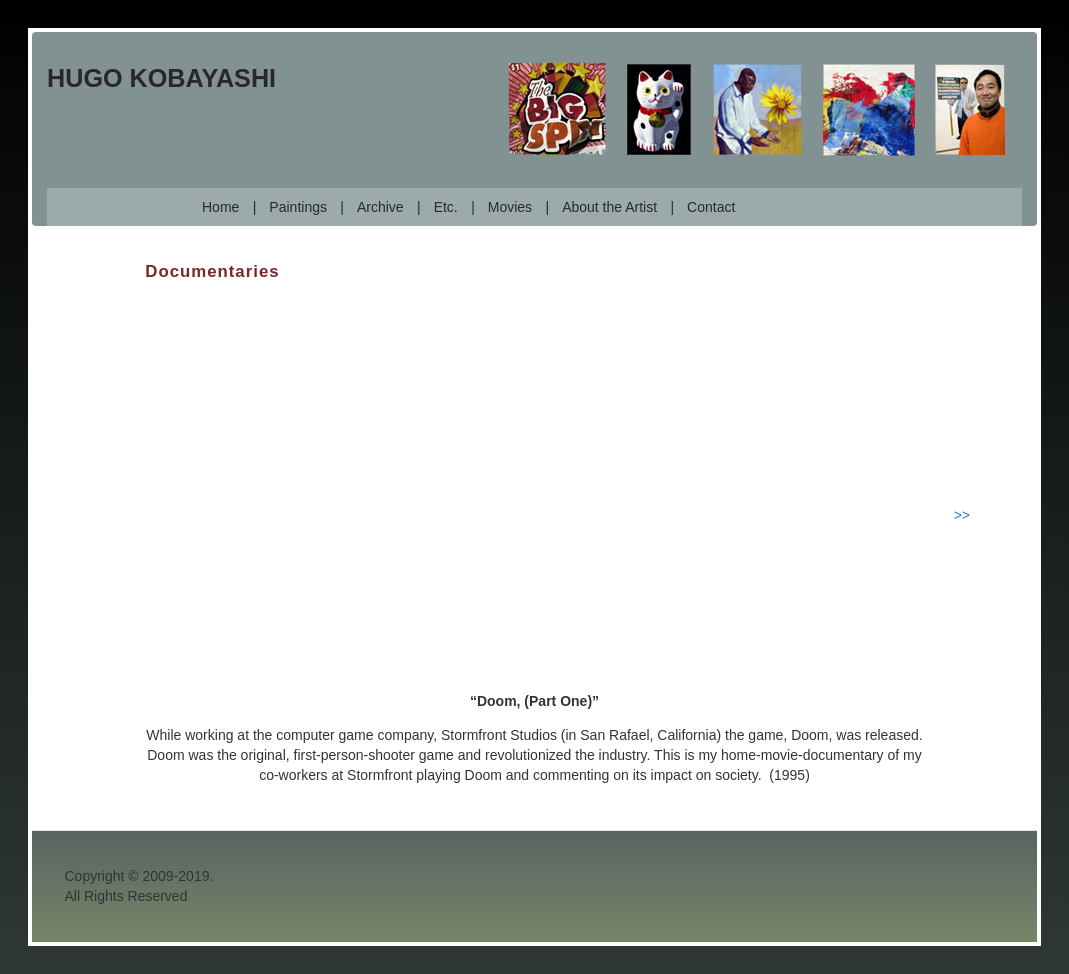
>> (962, 515)
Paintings (298, 207)
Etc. (446, 207)
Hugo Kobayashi (161, 78)
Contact (711, 207)
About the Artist (609, 207)
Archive (380, 207)
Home (220, 207)
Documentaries (212, 271)
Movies (510, 207)
